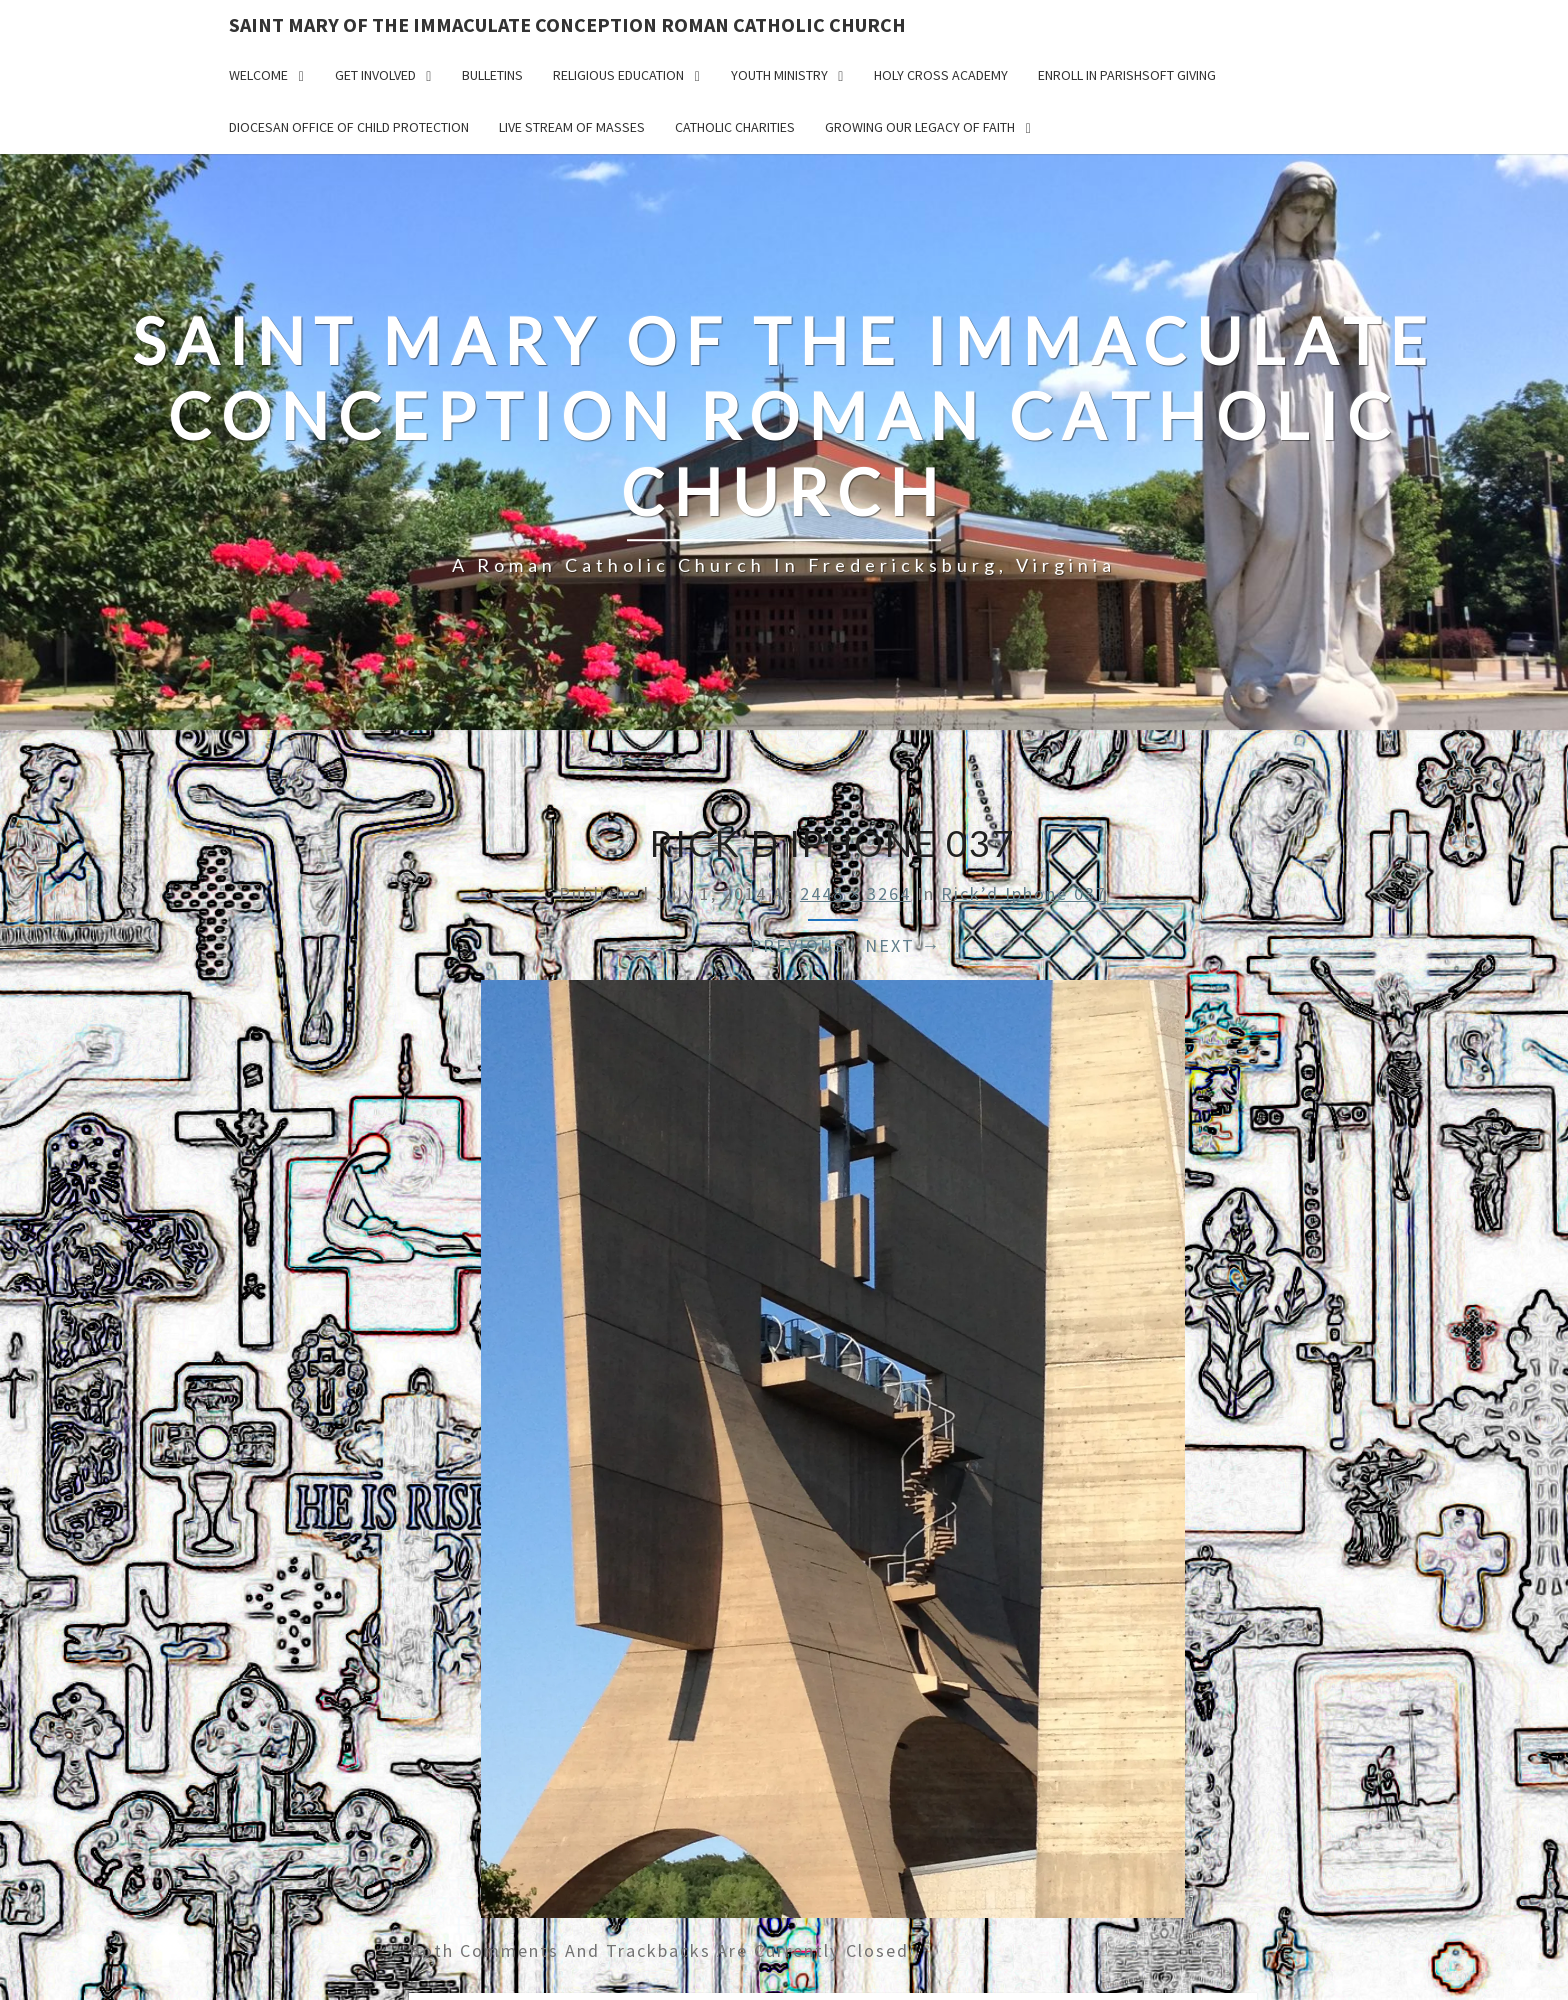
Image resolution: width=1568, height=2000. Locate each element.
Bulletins (492, 75)
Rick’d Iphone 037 (1024, 893)
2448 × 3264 (855, 893)
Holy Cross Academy (941, 75)
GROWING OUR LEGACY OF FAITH (920, 127)
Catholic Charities (735, 127)
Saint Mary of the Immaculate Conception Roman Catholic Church (567, 24)
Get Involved (375, 75)
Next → (903, 945)
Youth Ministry (779, 75)
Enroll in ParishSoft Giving (1127, 75)
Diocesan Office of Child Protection (349, 127)
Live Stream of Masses (572, 127)
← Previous (784, 945)
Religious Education (618, 75)
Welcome (258, 75)
